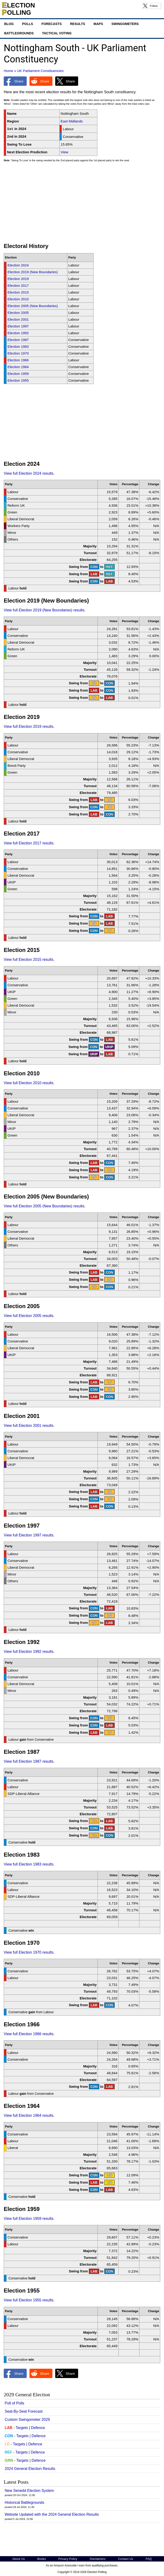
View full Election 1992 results (28, 1652)
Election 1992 (18, 333)
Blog (9, 24)
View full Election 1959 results (28, 2219)
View (64, 152)
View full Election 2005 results (28, 1316)
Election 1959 (18, 374)
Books (41, 2559)
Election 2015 (18, 292)
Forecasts (51, 24)
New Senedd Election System (29, 2491)
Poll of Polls (14, 2403)
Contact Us (125, 2559)
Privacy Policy (67, 2559)
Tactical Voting (57, 33)
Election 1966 (18, 360)
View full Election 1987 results (28, 1761)
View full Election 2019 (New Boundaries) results (44, 610)
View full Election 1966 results (28, 2034)
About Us (18, 2559)
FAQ (149, 2559)
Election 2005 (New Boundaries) (32, 306)
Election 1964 (18, 367)
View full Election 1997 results (28, 1535)
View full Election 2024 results (28, 473)
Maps (98, 24)
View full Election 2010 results (28, 1083)
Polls (27, 24)
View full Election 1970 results (28, 1952)
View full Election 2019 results (28, 726)
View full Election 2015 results (28, 960)
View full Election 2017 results (28, 843)
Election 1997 (18, 326)
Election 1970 (18, 353)
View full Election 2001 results (28, 1426)
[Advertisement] (82, 204)
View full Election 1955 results (28, 2300)
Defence (38, 2428)
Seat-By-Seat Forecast (24, 2411)
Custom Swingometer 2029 (27, 2420)
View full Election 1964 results (28, 2115)
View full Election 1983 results (28, 1864)
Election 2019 (18, 279)
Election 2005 (18, 313)
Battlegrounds (19, 33)
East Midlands (72, 121)
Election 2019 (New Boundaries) (32, 272)
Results (77, 24)
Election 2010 (18, 299)
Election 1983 (18, 346)
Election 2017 (18, 285)
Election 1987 (18, 340)
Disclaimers (98, 2559)
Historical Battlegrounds (24, 2502)
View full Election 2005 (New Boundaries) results (44, 1206)
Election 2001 (18, 319)
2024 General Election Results (30, 2469)
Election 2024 (18, 265)
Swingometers (125, 24)
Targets (22, 2428)
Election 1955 (18, 380)
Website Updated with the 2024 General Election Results (52, 2514)
